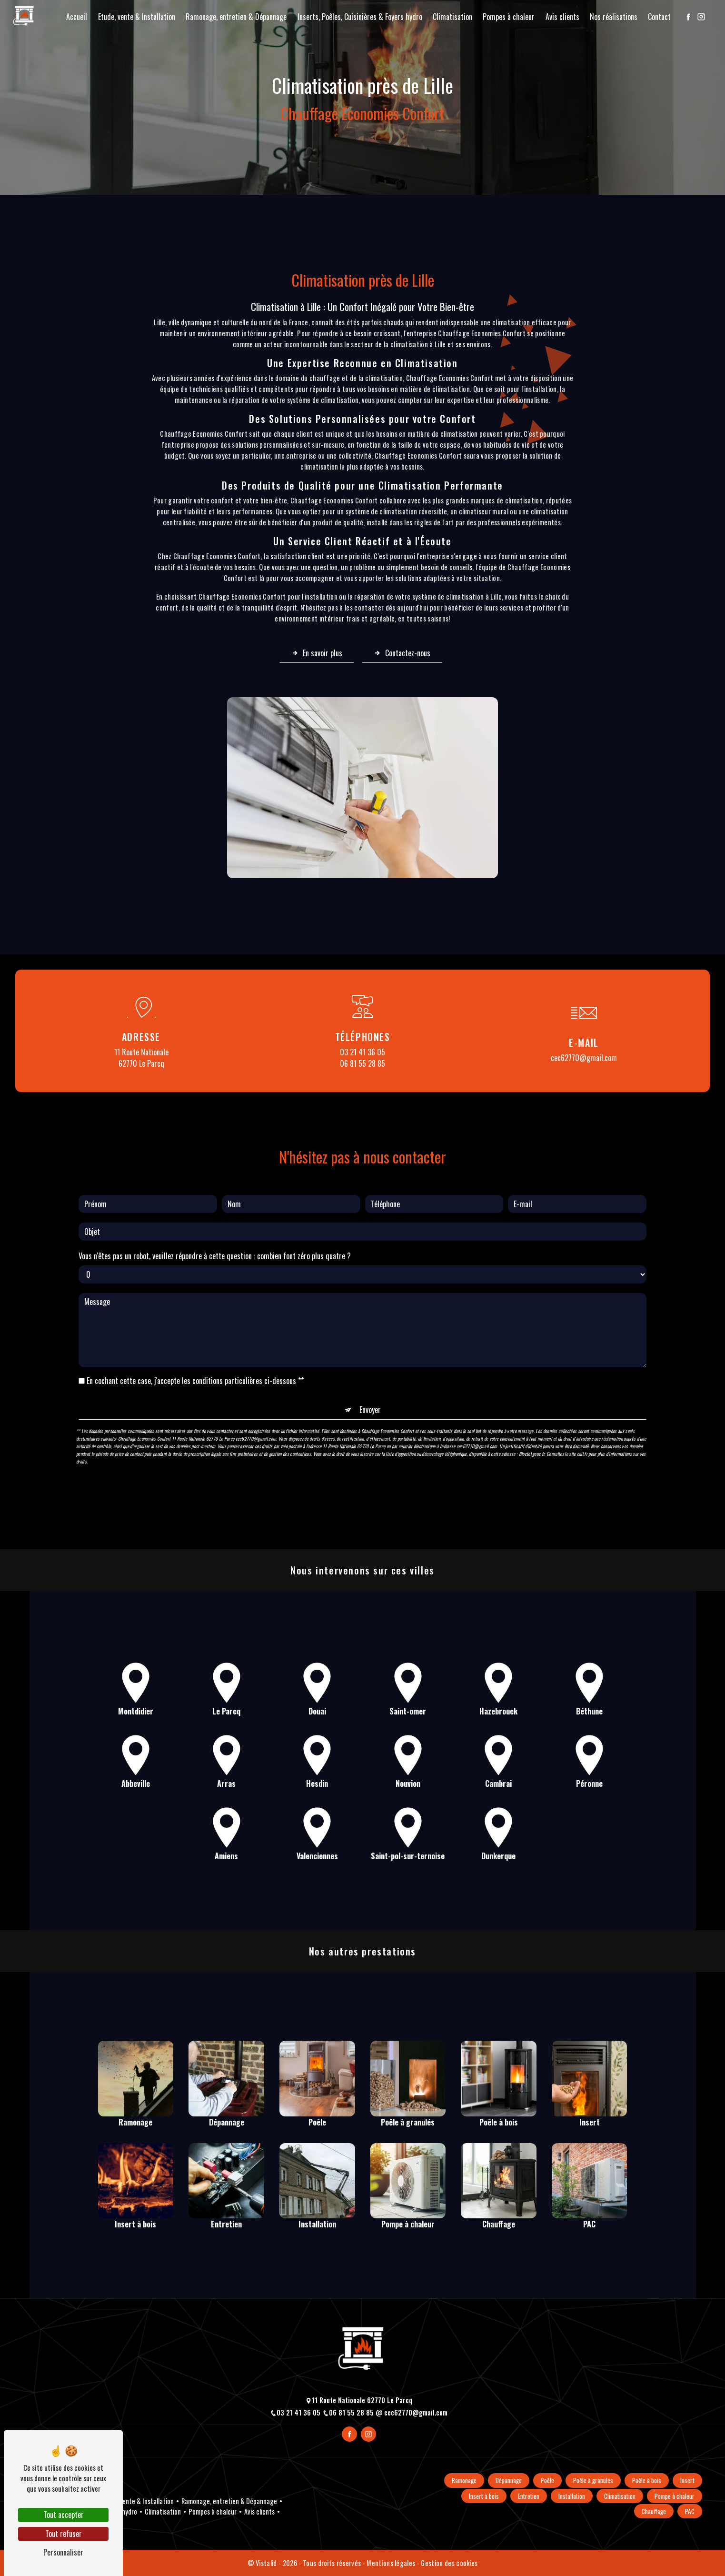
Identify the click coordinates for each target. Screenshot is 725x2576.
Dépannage (509, 2481)
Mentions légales (391, 2563)
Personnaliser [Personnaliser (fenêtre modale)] (63, 2552)
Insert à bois (484, 2496)
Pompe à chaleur (675, 2496)
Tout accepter (63, 2514)
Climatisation (452, 16)
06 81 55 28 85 (362, 1063)
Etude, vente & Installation (136, 16)
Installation (571, 2496)
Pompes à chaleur (509, 16)
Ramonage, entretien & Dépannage (236, 16)
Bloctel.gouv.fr (532, 1406)
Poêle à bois (646, 2481)
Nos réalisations (613, 16)
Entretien (528, 2496)
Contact (659, 16)
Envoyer (370, 1362)
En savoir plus (316, 653)
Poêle (547, 2481)
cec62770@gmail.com (584, 1057)
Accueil (76, 16)
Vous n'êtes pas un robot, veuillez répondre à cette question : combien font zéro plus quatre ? (215, 1208)
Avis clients (562, 16)
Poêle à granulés (593, 2481)
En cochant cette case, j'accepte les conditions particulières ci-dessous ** (195, 1333)
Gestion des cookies (449, 2563)
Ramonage (464, 2481)
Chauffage (654, 2511)
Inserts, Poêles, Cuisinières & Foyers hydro (360, 16)
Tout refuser (63, 2533)
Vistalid (267, 2563)
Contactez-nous (402, 653)
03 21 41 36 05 (362, 1052)
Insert (687, 2481)
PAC (690, 2511)
